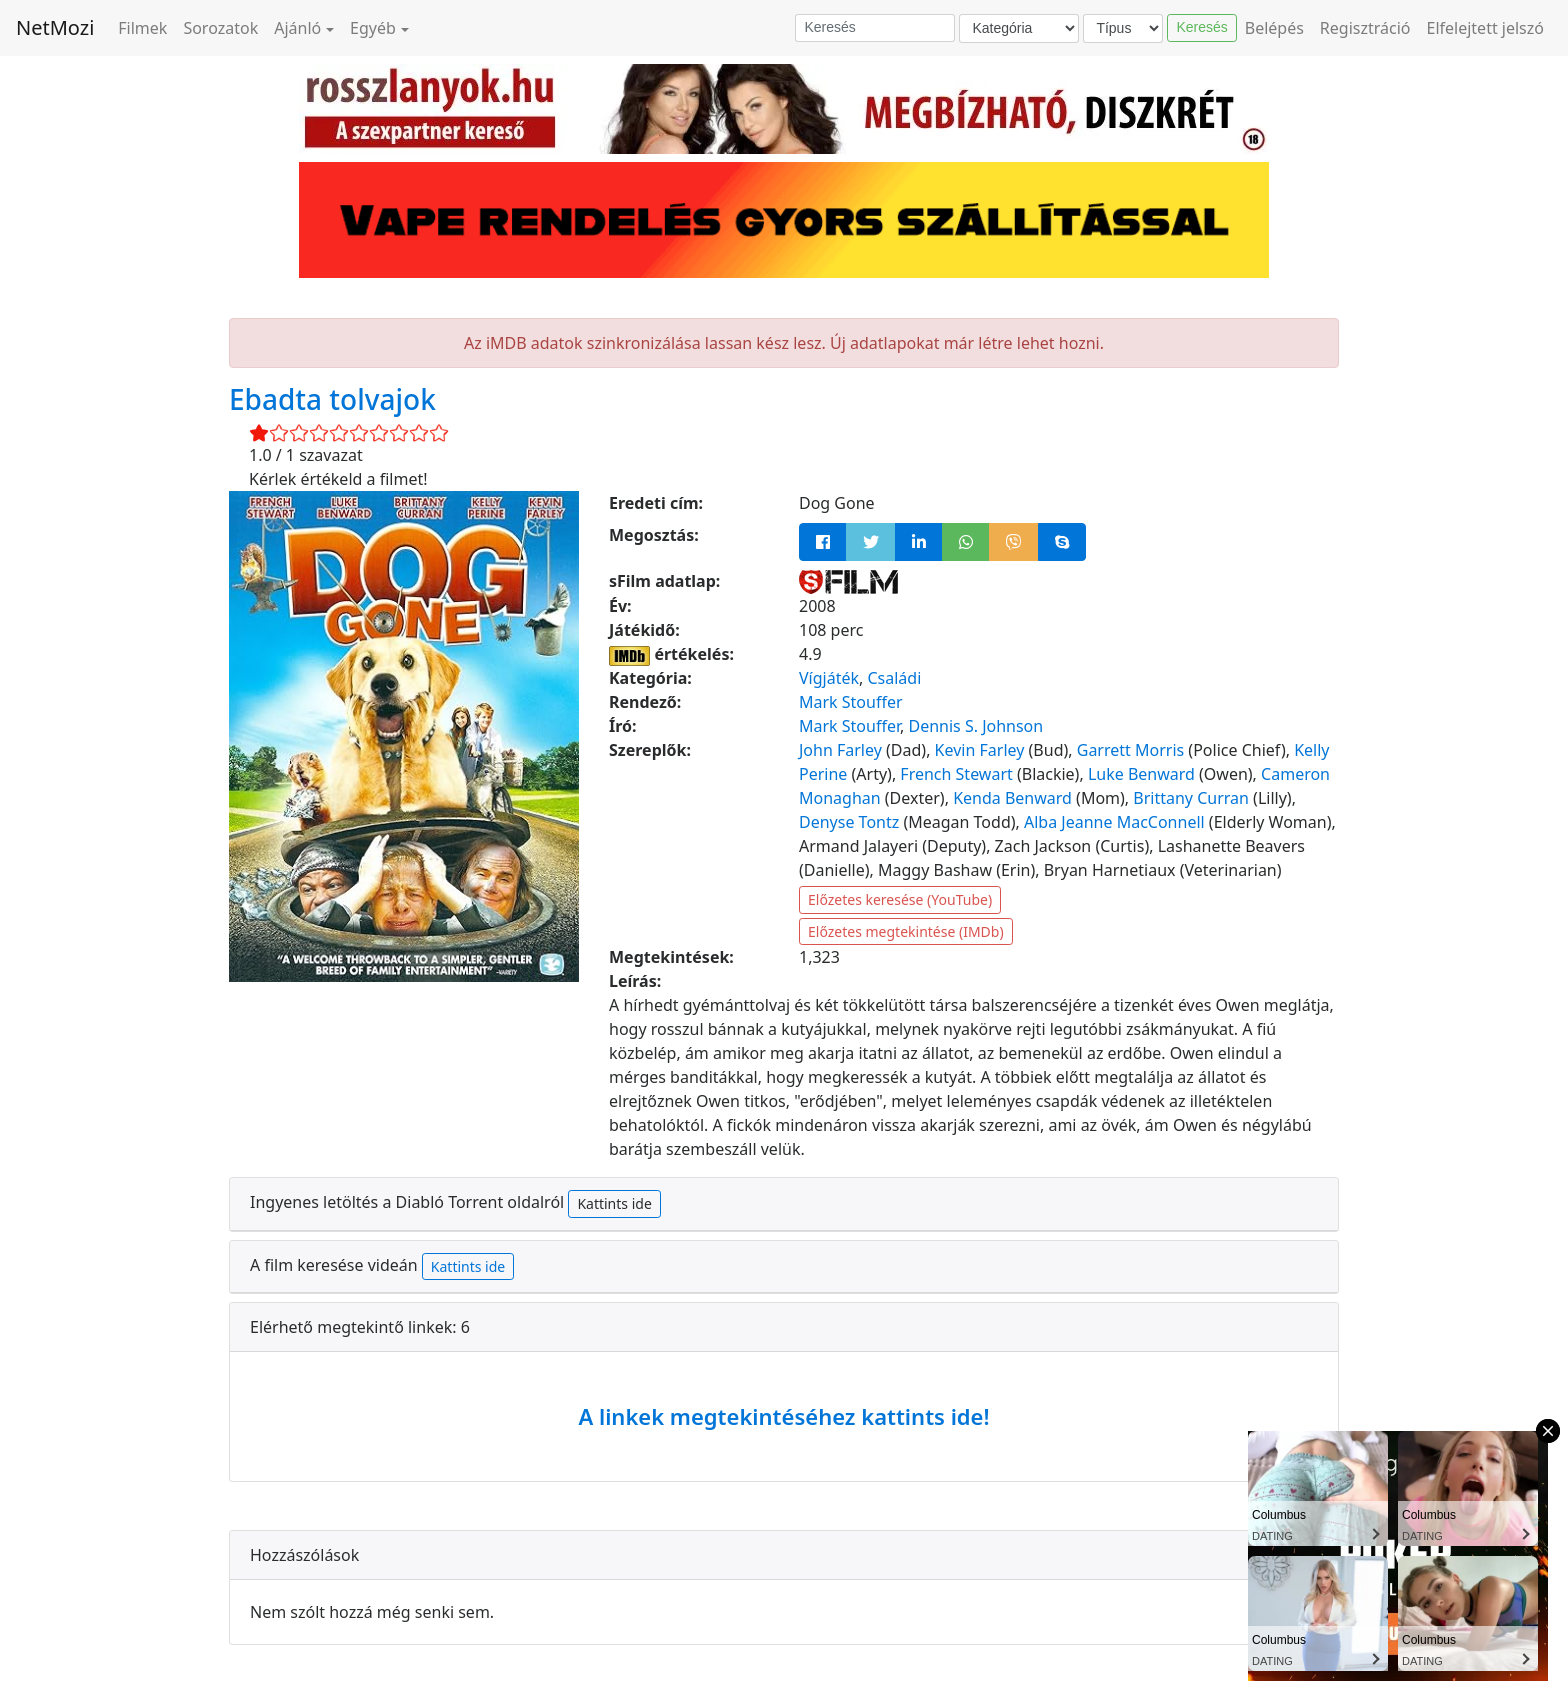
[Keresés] (875, 28)
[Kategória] (1019, 28)
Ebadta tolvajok (332, 399)
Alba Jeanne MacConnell (1114, 822)
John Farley (840, 750)
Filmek (142, 28)
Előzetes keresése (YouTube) (900, 899)
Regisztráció (1365, 28)
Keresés (1201, 27)
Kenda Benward (1012, 798)
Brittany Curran (1191, 798)
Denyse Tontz (849, 822)
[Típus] (1123, 28)
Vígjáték (829, 678)
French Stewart (956, 774)
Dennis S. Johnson (975, 726)
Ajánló (297, 28)
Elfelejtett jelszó (1486, 28)
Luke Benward (1141, 774)
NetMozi (55, 27)
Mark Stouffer (851, 702)
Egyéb (373, 28)
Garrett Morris (1130, 750)
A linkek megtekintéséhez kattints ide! (783, 1416)
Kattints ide (614, 1203)
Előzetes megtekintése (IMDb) (906, 931)
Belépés (1274, 28)
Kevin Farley (980, 750)
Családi (894, 678)
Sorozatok (220, 28)
